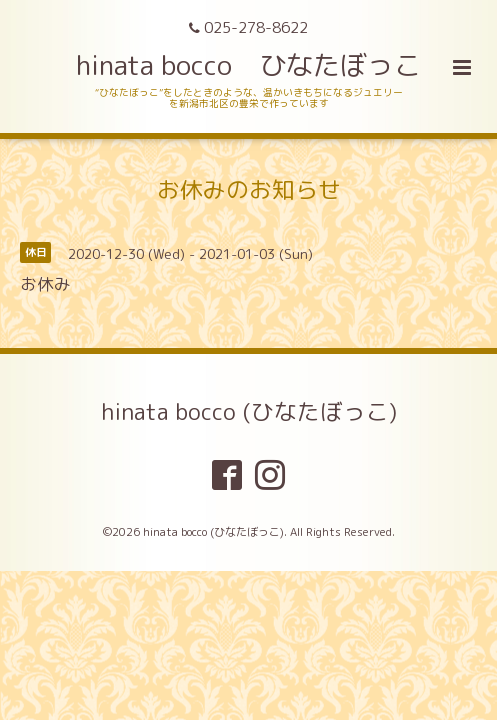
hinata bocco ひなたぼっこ (248, 65)
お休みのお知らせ (249, 189)
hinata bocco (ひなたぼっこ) (249, 411)
